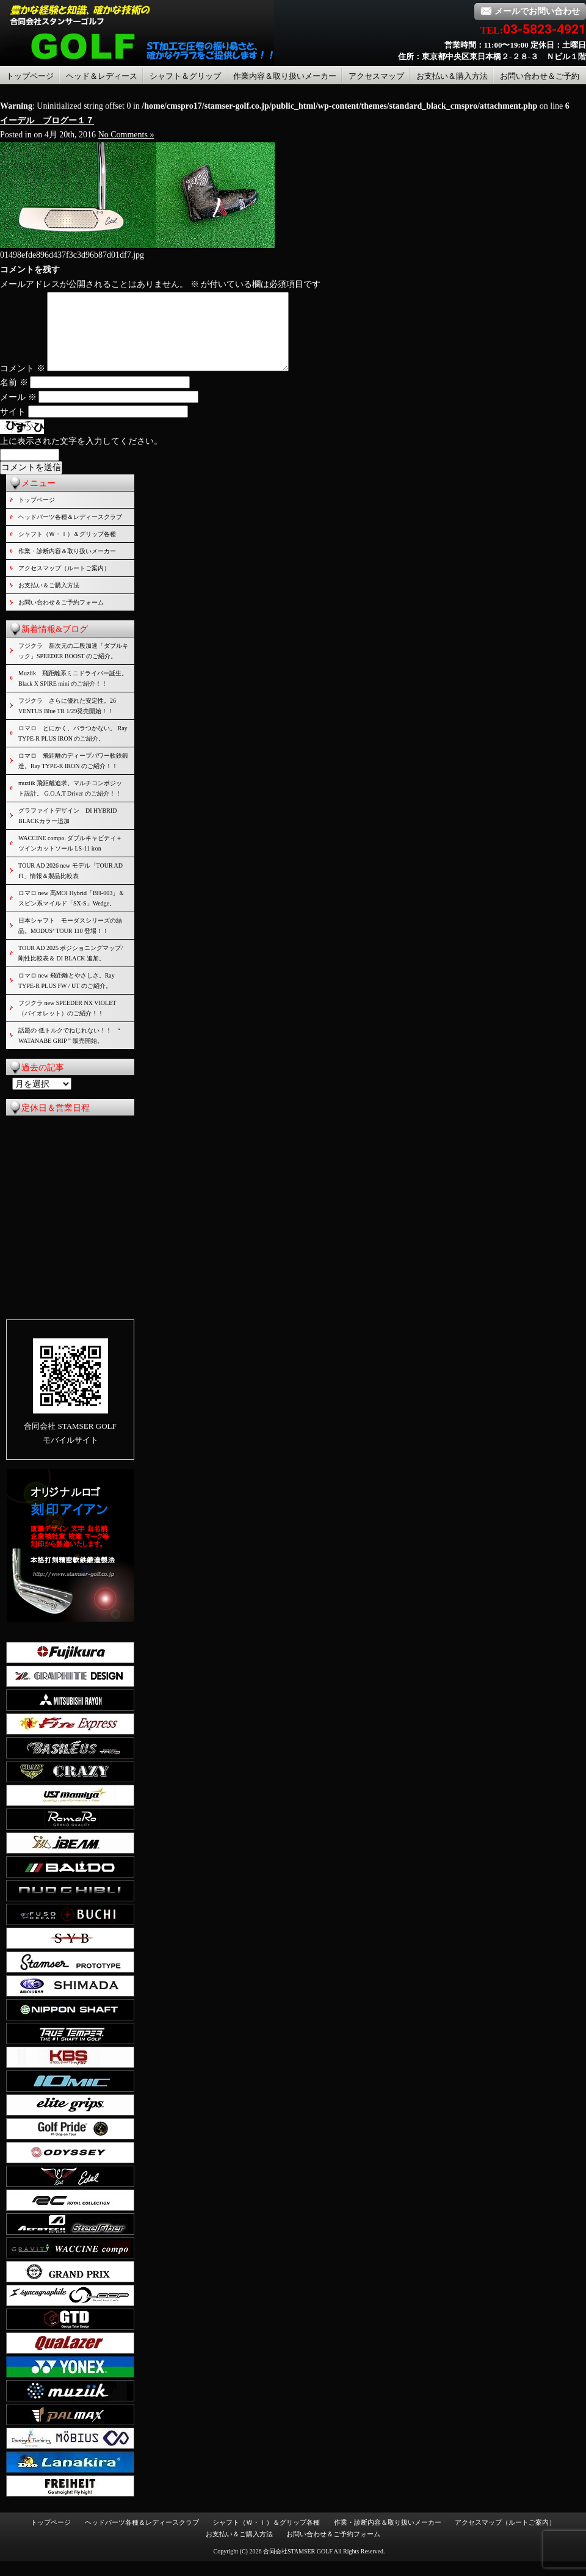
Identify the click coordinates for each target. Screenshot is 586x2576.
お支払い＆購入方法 (452, 76)
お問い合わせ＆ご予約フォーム (61, 617)
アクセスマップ (376, 76)
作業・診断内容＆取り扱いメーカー (67, 565)
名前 (14, 397)
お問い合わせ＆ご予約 (539, 76)
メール (18, 411)
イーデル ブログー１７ (47, 120)
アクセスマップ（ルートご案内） (64, 582)
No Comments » (126, 134)
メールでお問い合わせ (530, 11)
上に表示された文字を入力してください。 (81, 455)
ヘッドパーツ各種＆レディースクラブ (70, 531)
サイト (13, 426)
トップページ (30, 76)
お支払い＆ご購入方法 (48, 600)
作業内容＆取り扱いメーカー (284, 76)
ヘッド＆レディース (101, 76)
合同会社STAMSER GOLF (298, 2566)
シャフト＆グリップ (185, 76)
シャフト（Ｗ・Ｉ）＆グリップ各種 (67, 548)
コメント (22, 383)
